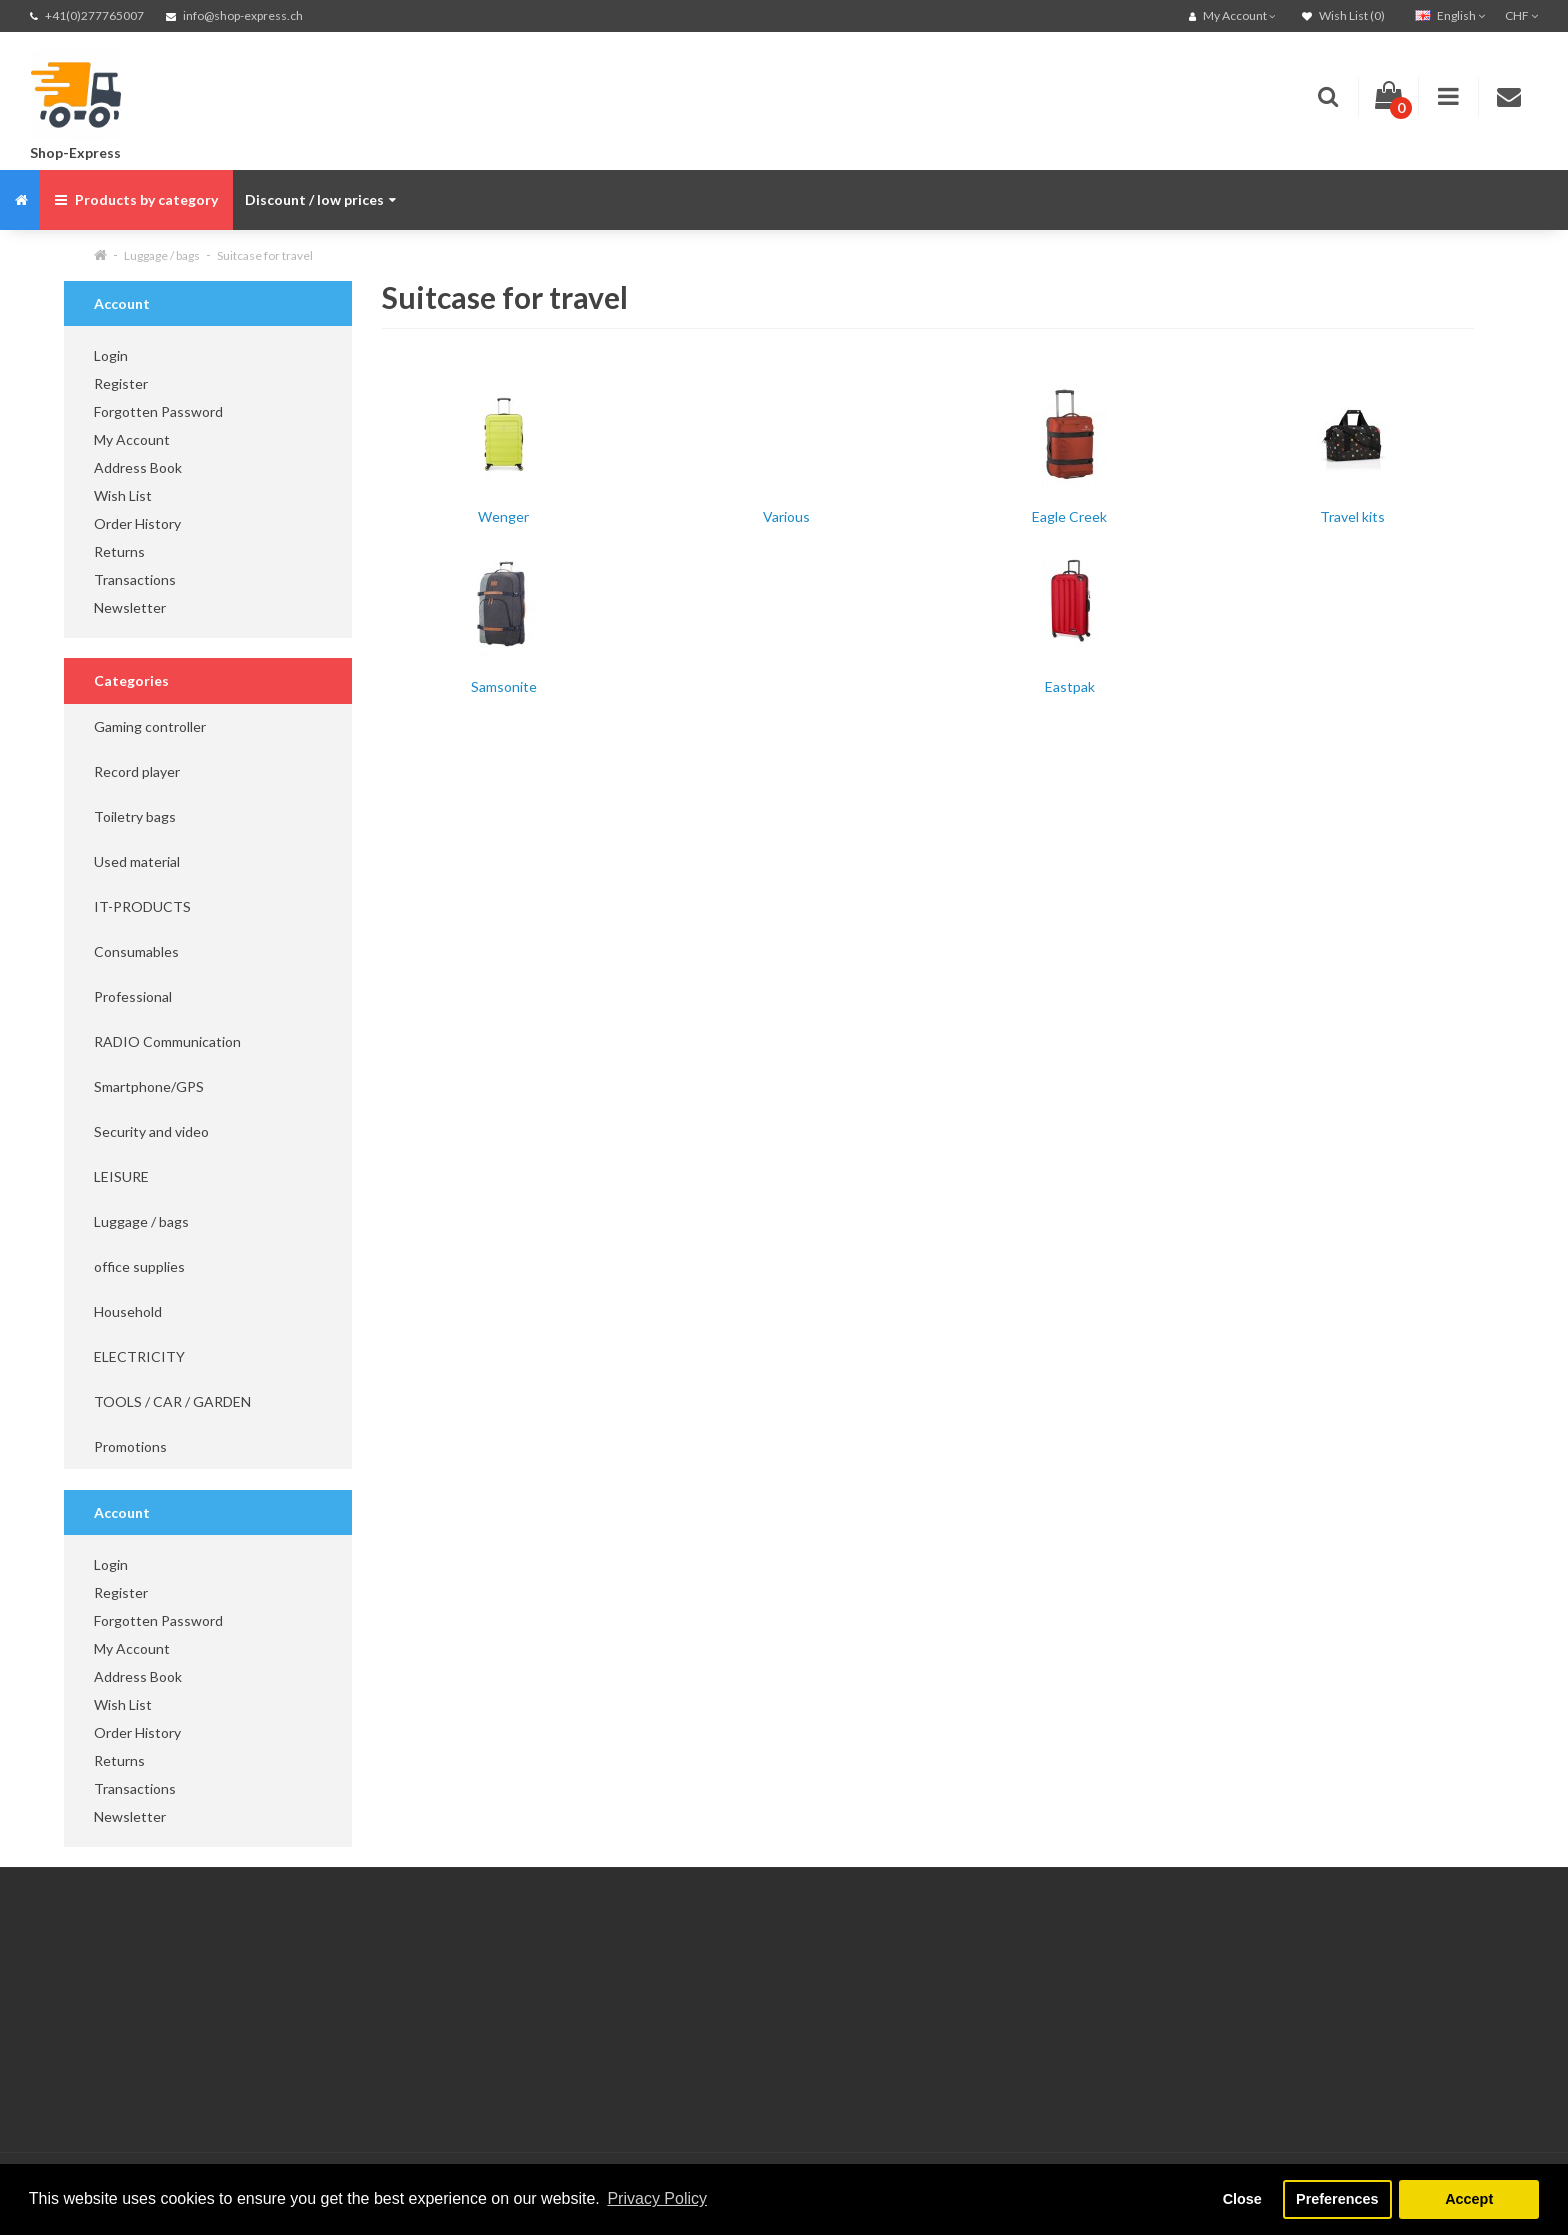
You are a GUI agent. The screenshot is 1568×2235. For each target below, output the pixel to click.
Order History (137, 523)
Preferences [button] (1337, 2199)
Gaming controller (150, 726)
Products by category (136, 199)
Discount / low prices (320, 199)
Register (121, 383)
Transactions (135, 579)
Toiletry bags (135, 816)
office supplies (139, 1266)
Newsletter (130, 607)
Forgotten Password (158, 411)
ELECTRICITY (139, 1356)
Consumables (136, 951)
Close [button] (1242, 2199)
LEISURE (121, 1176)
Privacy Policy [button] (657, 2198)
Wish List (123, 495)
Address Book (138, 467)
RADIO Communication (167, 1041)
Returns (119, 551)
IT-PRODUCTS (142, 906)
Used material (137, 861)
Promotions (130, 1446)
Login (111, 355)
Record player (137, 771)
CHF (1521, 15)
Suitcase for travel (265, 255)
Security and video (151, 1131)
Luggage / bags (162, 255)
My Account (132, 439)
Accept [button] (1469, 2199)
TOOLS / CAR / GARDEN (172, 1401)
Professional (133, 996)
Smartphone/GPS (149, 1086)
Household (128, 1311)
